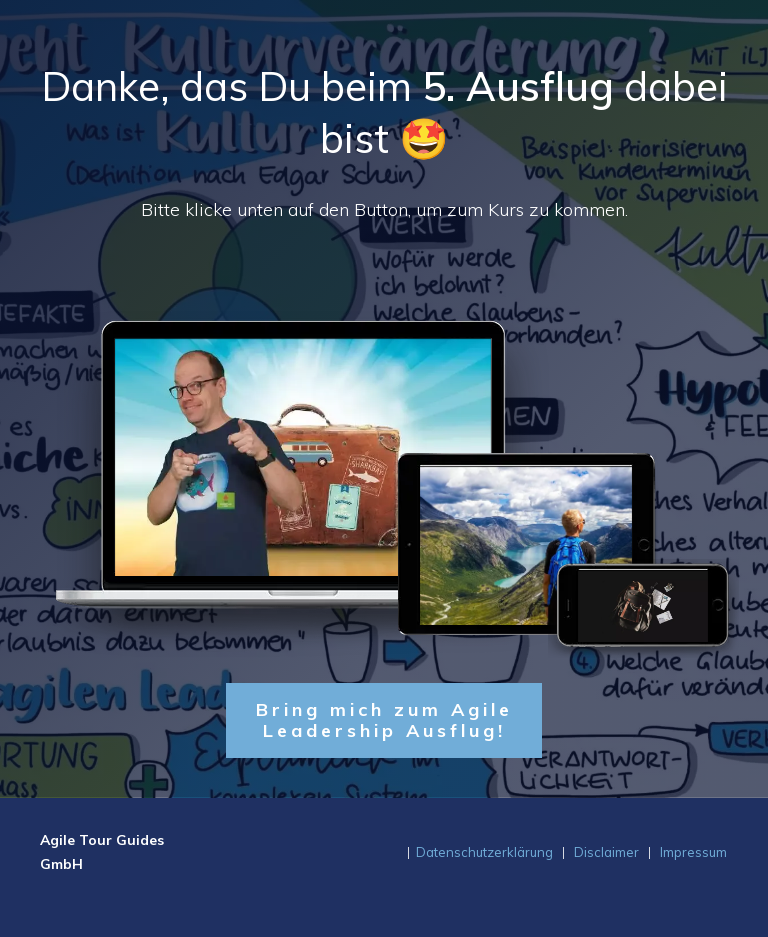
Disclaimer (606, 852)
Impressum (693, 852)
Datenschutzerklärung (484, 852)
